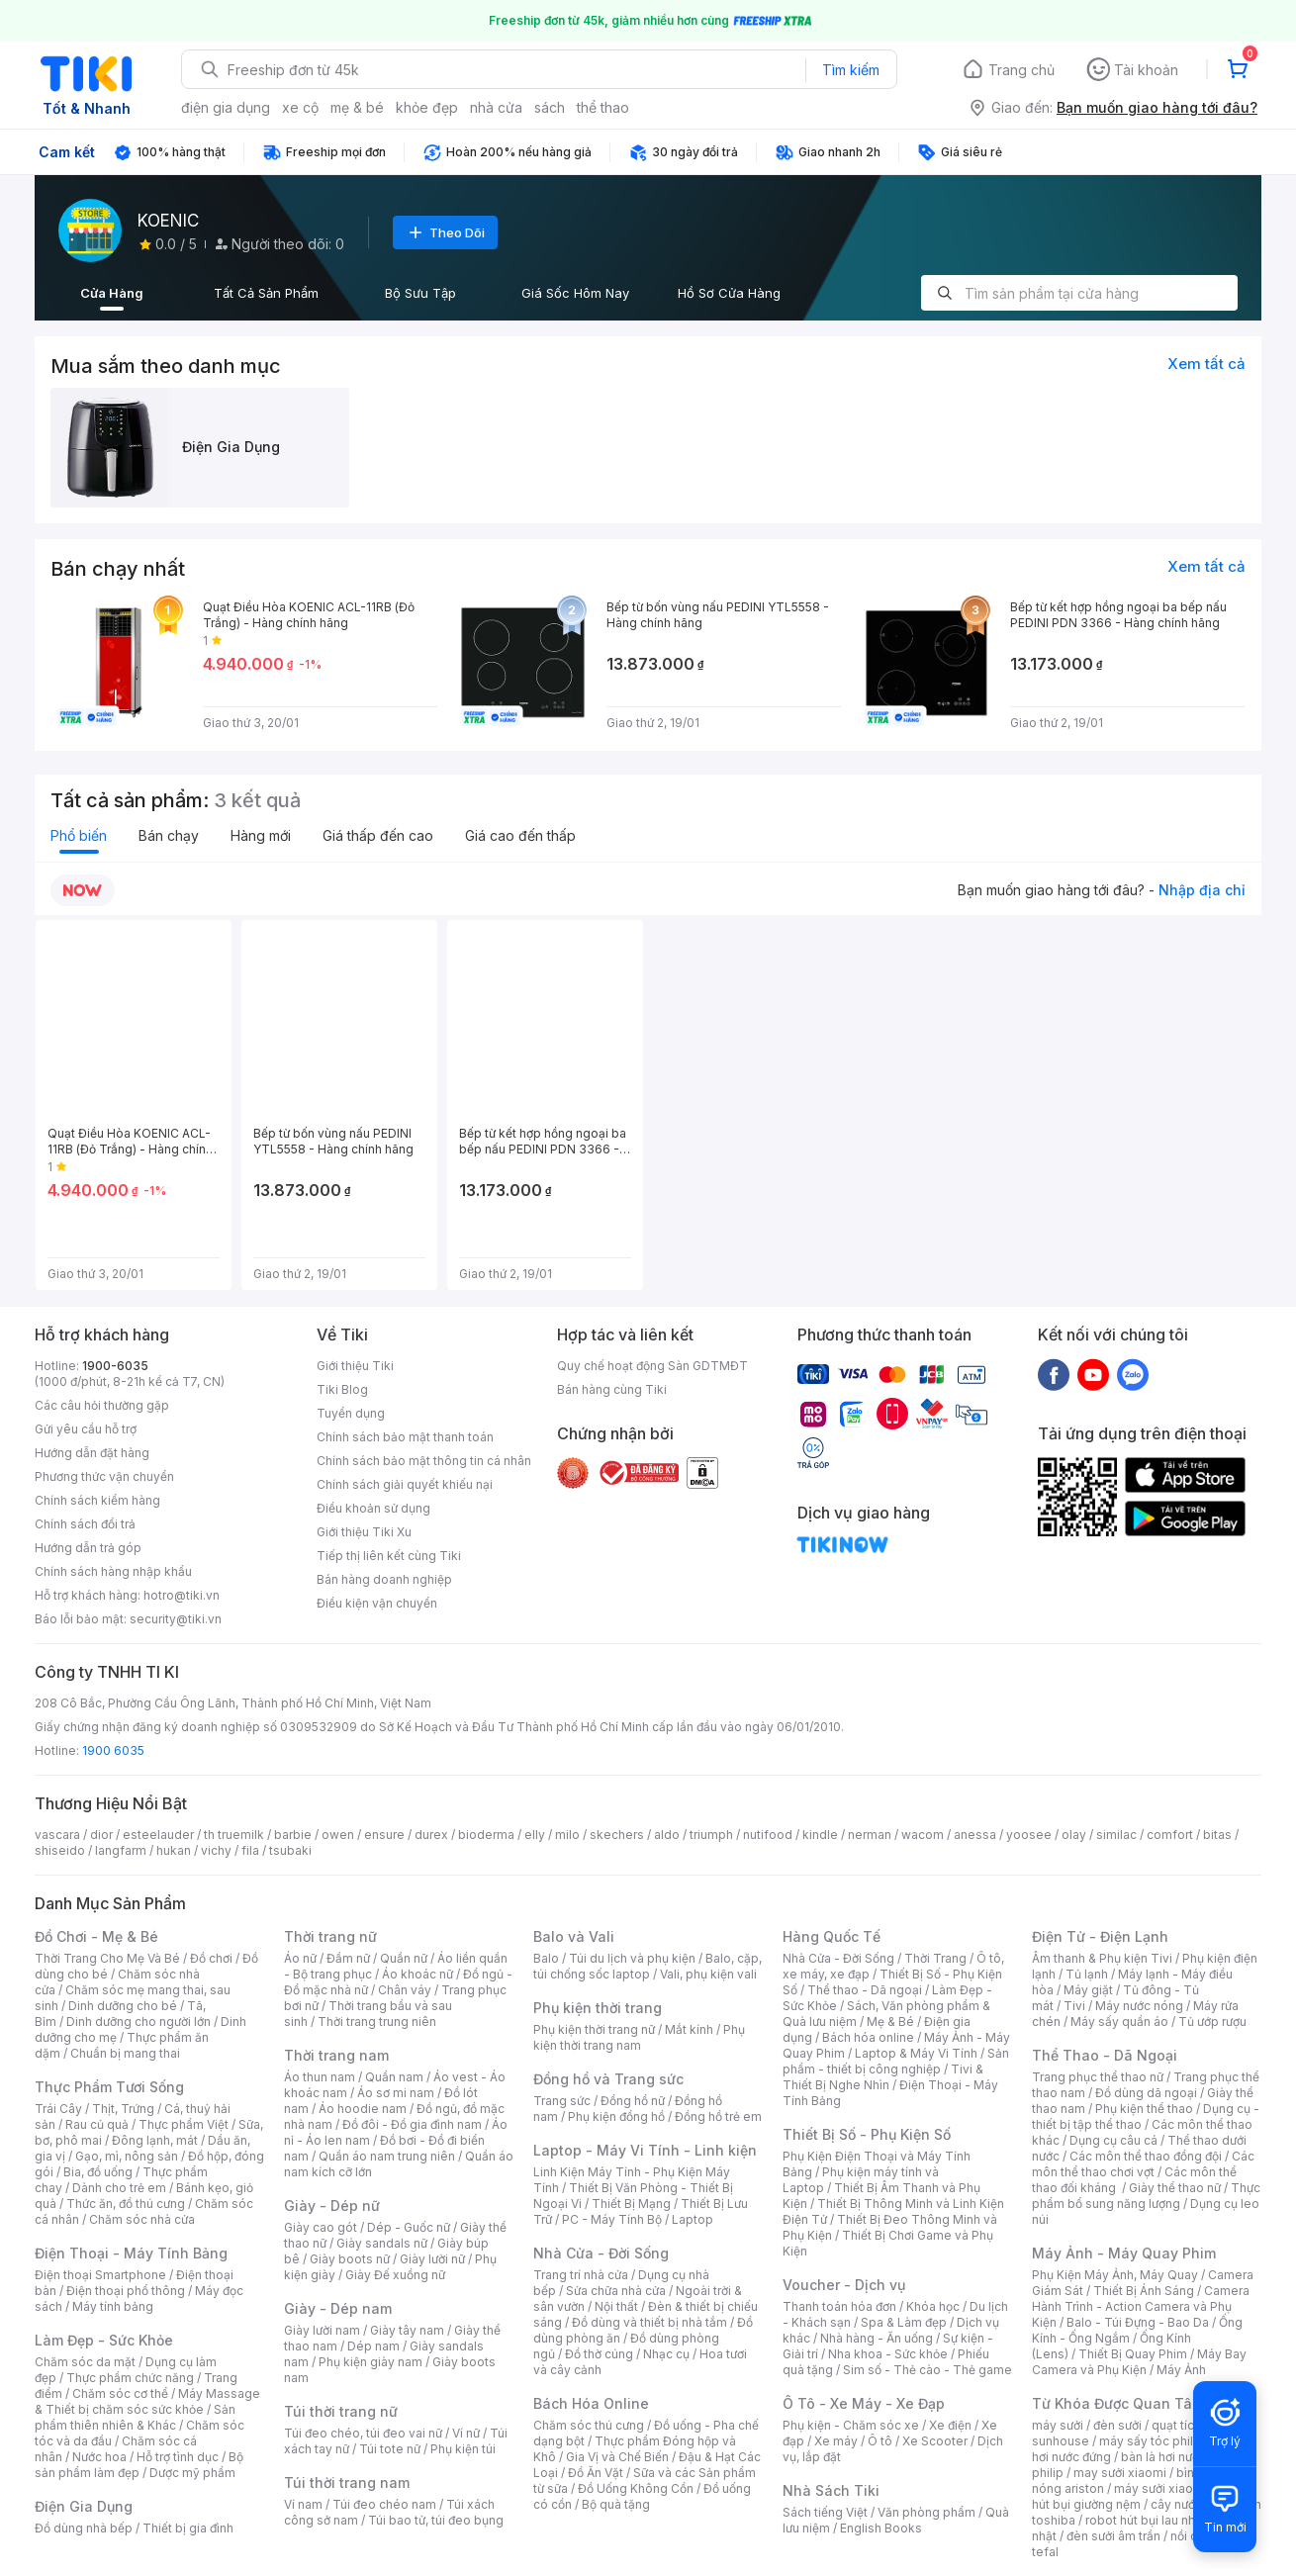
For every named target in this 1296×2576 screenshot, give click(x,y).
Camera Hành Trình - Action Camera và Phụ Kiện (1141, 2306)
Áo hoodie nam (363, 2108)
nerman (869, 1834)
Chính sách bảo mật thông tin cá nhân (424, 1460)
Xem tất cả (1206, 363)
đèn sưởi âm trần (1113, 2536)
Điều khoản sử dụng (373, 1508)
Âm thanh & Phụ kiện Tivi (1102, 1958)
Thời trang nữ (330, 1936)
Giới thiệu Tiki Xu (364, 1531)
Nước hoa (99, 2456)
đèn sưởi (1117, 2425)
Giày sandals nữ (381, 2243)
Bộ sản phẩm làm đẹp (139, 2464)
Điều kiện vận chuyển (377, 1603)
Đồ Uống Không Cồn (636, 2488)
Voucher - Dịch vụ (844, 2284)
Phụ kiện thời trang (597, 2007)
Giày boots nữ (350, 2259)
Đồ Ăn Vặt (595, 2472)
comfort (1170, 1834)
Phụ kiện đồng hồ (616, 2116)
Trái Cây (58, 2108)
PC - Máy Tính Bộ (612, 2219)
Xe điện (950, 2425)
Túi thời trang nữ (341, 2411)
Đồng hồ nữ (633, 2100)
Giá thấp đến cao (378, 835)
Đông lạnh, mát (155, 2140)
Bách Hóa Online (591, 2403)
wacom (922, 1834)
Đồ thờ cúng (599, 2353)
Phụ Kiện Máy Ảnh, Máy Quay (1115, 2274)
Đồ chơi (211, 1958)
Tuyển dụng (351, 1413)
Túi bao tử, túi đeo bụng (436, 2520)
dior (101, 1834)
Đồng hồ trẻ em (718, 2116)
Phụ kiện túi (463, 2448)
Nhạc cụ (666, 2353)
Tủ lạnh (1086, 1974)
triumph (711, 1834)
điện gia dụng (225, 107)
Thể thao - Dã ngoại (864, 1989)
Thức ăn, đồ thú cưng (125, 2203)
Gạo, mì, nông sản (126, 2156)
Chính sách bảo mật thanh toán (405, 1436)
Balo (546, 1958)
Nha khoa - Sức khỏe (888, 2353)
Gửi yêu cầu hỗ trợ (86, 1429)
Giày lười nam (322, 2330)
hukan (173, 1850)
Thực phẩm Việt (184, 2124)
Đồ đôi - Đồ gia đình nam (412, 2124)
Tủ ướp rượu (1212, 2021)
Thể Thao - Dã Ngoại (1104, 2055)
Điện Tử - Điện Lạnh (1100, 1936)
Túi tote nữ (389, 2448)
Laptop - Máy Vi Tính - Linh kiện (645, 2150)
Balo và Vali (573, 1936)
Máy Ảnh (1181, 2369)
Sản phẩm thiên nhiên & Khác (135, 2417)
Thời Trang (935, 1958)
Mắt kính (689, 2029)
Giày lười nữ (432, 2259)
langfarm (120, 1850)
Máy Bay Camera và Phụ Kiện (1139, 2361)
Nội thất (616, 2306)
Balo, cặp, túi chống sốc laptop (647, 1966)
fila (250, 1850)
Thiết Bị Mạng (631, 2203)
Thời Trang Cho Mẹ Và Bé (107, 1958)
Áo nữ (300, 1958)
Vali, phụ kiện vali (708, 1974)
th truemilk (234, 1834)
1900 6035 (113, 1750)
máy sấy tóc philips (1155, 2441)
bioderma (486, 1834)
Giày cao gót (320, 2227)
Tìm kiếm (850, 69)
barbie (293, 1834)
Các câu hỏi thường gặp (102, 1405)
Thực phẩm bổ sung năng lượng (1146, 2195)
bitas (1217, 1834)
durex (431, 1834)
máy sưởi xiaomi (1160, 2488)
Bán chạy (169, 835)
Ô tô (880, 2441)
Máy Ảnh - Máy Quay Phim (1124, 2253)
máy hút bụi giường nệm (1137, 2496)
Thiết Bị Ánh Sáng (1143, 2290)
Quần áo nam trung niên (387, 2156)
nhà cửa (496, 107)
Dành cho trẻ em (119, 2187)
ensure (384, 1834)
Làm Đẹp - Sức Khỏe (104, 2340)
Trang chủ (1021, 69)
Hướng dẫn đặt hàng (92, 1452)
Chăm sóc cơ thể (120, 2393)
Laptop (692, 2219)
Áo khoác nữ (417, 1974)
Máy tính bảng (112, 2306)
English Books (881, 2528)
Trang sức (562, 2100)
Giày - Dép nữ (332, 2205)
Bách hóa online (868, 2037)
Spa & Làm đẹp (904, 2322)
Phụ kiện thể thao (1144, 2108)
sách (549, 107)
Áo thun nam (319, 2077)
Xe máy (836, 2441)
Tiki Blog (342, 1389)
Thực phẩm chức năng (130, 2377)
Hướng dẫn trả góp (88, 1547)
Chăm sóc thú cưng (588, 2425)
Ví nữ (466, 2433)
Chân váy (404, 1989)
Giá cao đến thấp (520, 835)
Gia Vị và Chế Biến (617, 2456)
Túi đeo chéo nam (384, 2504)
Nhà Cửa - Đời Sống (601, 2253)
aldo (667, 1834)
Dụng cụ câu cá (1113, 2140)
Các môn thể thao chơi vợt (1143, 2164)
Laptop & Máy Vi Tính (916, 2053)
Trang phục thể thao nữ (1097, 2077)
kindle (820, 1834)
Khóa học (933, 2306)
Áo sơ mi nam (395, 2092)
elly (534, 1834)
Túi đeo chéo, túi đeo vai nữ (363, 2433)
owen (338, 1834)
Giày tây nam (407, 2330)
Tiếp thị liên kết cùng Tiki (389, 1555)
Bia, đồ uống (98, 2171)
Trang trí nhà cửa (580, 2274)
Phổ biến (78, 835)
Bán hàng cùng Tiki (612, 1389)
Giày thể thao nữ (1175, 2187)
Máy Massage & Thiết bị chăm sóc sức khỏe (147, 2401)
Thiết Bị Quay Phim (1132, 2353)
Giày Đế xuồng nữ (395, 2274)
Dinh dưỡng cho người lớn (138, 2021)
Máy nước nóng (1139, 2005)
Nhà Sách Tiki (831, 2490)
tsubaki (290, 1850)
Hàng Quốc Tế (831, 1936)
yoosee (1029, 1834)
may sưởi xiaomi (1119, 2472)
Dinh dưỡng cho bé (122, 2005)
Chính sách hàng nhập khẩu (113, 1571)
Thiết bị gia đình (187, 2528)
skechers (617, 1834)
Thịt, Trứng (123, 2108)
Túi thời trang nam (347, 2482)
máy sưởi (1057, 2425)
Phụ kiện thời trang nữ (594, 2029)
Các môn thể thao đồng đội (1145, 2156)
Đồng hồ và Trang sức (608, 2078)
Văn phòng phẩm (926, 2512)
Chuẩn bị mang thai (125, 2053)
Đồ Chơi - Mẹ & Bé (96, 1936)
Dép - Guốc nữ (408, 2227)
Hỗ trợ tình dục (178, 2456)
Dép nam (373, 2346)
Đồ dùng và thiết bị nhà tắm (649, 2322)
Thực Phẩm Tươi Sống (109, 2086)
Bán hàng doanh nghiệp (384, 1579)
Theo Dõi (445, 232)
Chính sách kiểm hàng (97, 1500)
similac (1116, 1834)
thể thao (603, 107)
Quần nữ (403, 1958)
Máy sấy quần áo (1119, 2021)
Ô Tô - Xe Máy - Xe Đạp (864, 2403)
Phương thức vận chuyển (104, 1476)
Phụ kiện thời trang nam (639, 2037)
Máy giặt (1088, 1989)
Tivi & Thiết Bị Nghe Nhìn (883, 2077)
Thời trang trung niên (377, 2021)
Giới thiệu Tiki (355, 1365)
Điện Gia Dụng (84, 2506)
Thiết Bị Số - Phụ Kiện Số (867, 2134)
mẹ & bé (357, 107)
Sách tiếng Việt (825, 2512)
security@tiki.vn (176, 1618)
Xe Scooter (935, 2441)
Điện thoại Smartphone (100, 2274)
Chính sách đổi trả (85, 1524)
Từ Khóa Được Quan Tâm (1118, 2403)
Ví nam (303, 2504)
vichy (216, 1850)
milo (567, 1834)
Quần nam (394, 2077)
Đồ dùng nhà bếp (84, 2528)
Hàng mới (261, 835)
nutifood (767, 1834)
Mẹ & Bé (890, 2021)
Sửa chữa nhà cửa (616, 2290)
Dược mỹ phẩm (192, 2472)
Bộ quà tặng (616, 2504)
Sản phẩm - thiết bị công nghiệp (896, 2061)
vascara (57, 1834)
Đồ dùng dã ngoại (1146, 2092)
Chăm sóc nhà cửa (142, 2219)
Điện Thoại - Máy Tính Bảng (131, 2253)
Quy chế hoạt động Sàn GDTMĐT (652, 1365)
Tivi (1074, 2005)
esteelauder (158, 1834)
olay (1074, 1834)
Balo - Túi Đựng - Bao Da (1137, 2322)
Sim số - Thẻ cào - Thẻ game (927, 2369)
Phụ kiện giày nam (370, 2361)
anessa (975, 1834)
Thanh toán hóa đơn (839, 2306)
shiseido (60, 1850)
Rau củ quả (97, 2124)
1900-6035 (115, 1365)
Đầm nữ (348, 1958)
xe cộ (300, 107)
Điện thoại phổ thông (125, 2290)
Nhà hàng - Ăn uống (876, 2338)
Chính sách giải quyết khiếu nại (405, 1484)
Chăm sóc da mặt (85, 2361)
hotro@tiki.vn (181, 1595)
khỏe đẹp (427, 107)
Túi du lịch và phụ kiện (632, 1958)
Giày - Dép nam (338, 2308)
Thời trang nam (336, 2055)
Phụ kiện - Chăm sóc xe (851, 2425)
